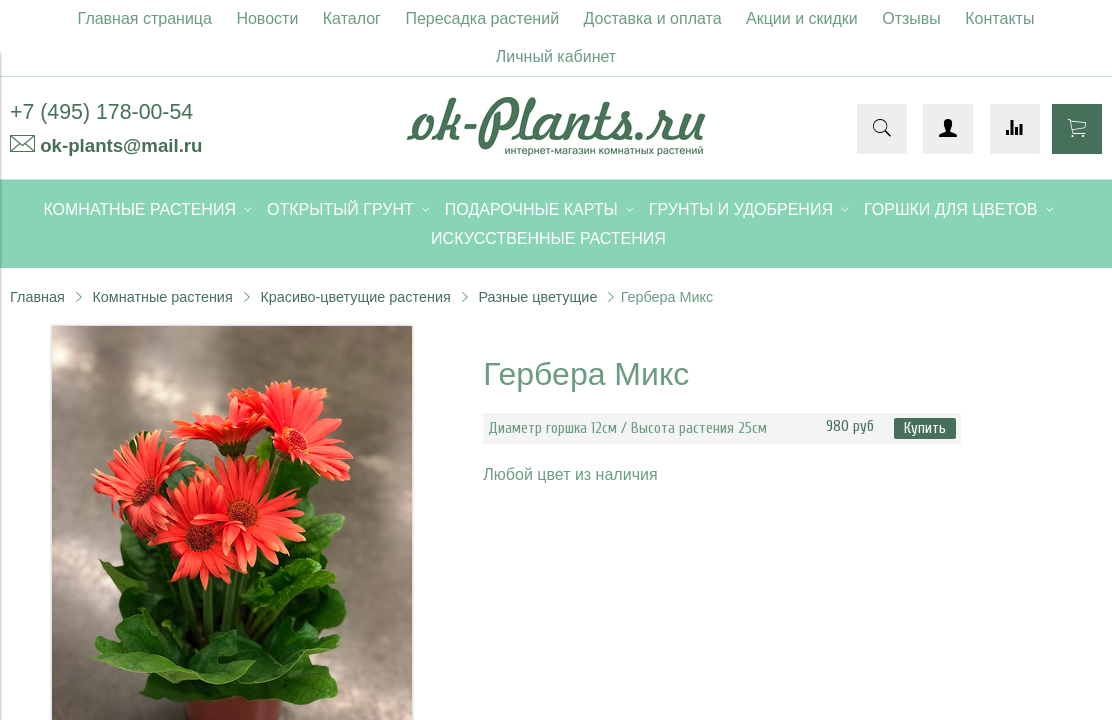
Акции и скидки (802, 18)
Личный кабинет (556, 56)
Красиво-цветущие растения (355, 297)
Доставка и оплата (653, 18)
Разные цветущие (537, 297)
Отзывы (911, 18)
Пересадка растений (482, 18)
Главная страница (145, 18)
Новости (267, 18)
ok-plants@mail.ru (121, 145)
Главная (37, 297)
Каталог (352, 18)
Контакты (999, 18)
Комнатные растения (162, 297)
